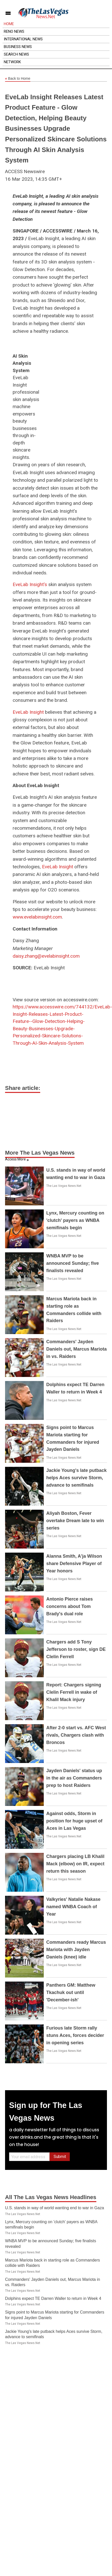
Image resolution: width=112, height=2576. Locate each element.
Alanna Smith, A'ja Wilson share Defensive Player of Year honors (74, 1563)
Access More (15, 1159)
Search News (16, 54)
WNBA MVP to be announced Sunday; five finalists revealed (72, 1263)
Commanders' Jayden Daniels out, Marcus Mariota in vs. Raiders (76, 1349)
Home (9, 24)
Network (12, 62)
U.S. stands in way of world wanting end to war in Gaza (54, 2208)
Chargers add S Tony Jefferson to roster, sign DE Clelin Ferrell (76, 1649)
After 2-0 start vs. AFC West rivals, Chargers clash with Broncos (76, 1735)
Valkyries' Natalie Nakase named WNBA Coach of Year (73, 1907)
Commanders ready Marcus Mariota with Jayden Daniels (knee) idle (76, 1949)
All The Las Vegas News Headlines (50, 2197)
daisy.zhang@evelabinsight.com (46, 956)
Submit (60, 2156)
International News (23, 39)
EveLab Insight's (30, 584)
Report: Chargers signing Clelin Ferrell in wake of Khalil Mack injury (73, 1692)
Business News (18, 46)
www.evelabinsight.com (37, 917)
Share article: (22, 1088)
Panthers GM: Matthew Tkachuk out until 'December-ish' (70, 1992)
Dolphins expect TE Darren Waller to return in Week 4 (53, 2298)
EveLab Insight (28, 712)
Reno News (14, 31)
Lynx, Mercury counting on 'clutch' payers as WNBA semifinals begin (75, 1220)
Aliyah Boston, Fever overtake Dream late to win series (75, 1521)
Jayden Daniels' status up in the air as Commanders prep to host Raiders (74, 1778)
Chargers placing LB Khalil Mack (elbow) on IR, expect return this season (75, 1864)
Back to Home (17, 78)
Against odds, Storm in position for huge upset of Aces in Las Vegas (74, 1821)
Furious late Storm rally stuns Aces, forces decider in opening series (75, 2035)
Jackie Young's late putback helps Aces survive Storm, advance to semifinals (76, 1478)
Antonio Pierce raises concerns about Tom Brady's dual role (69, 1606)
